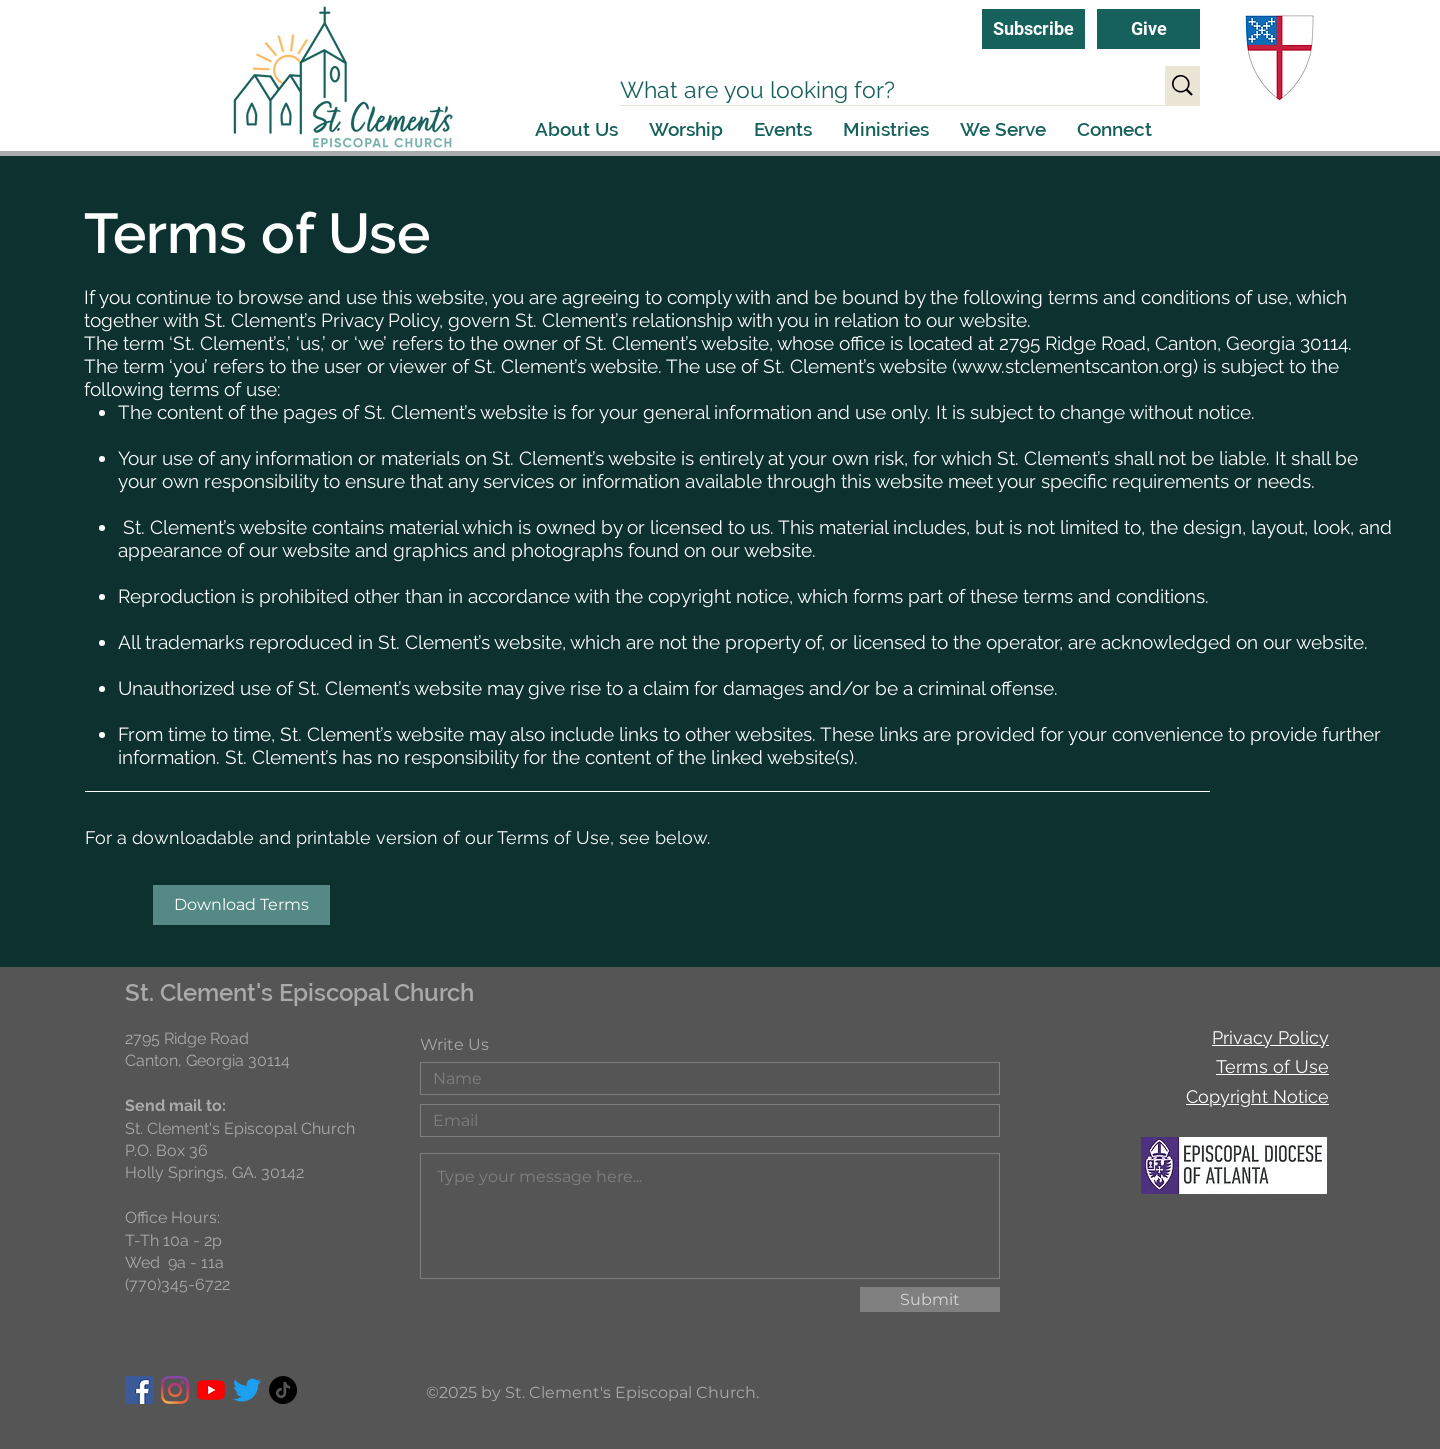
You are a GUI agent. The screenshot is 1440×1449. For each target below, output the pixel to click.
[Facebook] (139, 1390)
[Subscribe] (1033, 29)
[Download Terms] (241, 905)
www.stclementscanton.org (1075, 366)
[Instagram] (175, 1390)
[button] (576, 129)
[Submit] (930, 1299)
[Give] (1148, 29)
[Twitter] (247, 1390)
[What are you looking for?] (871, 90)
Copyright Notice (1257, 1096)
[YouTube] (211, 1390)
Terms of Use (1272, 1066)
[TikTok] (283, 1390)
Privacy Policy (1270, 1037)
